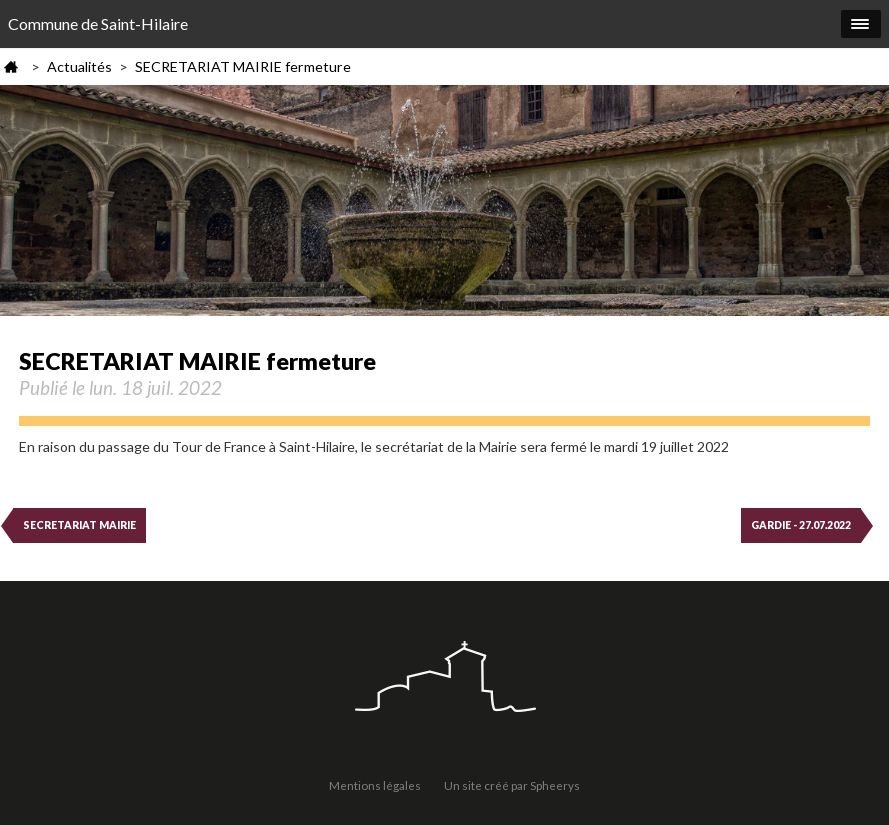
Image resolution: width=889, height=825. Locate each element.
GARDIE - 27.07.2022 (801, 525)
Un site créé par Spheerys (512, 785)
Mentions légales (375, 785)
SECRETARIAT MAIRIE (79, 525)
